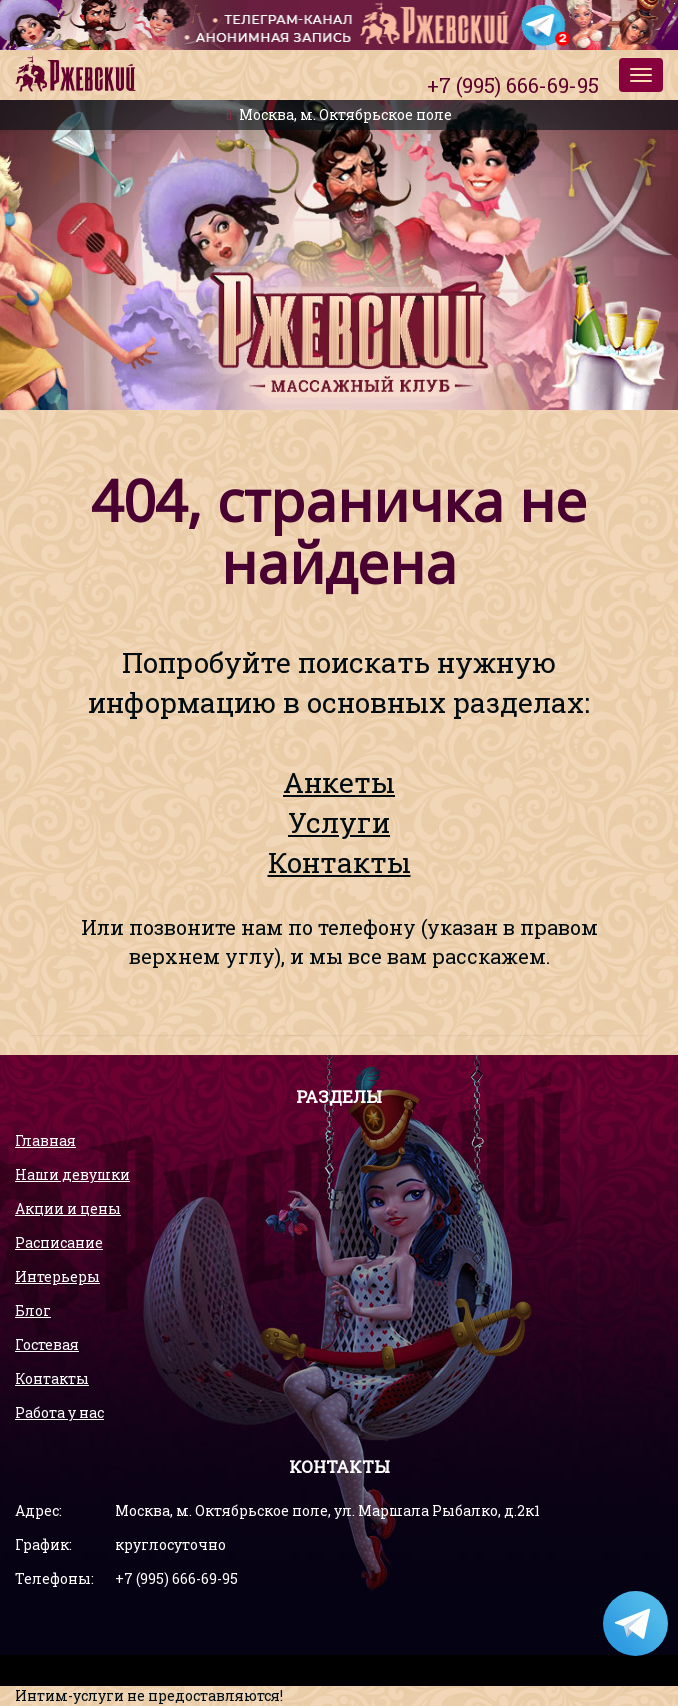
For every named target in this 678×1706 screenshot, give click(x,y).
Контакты (339, 862)
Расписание (59, 1242)
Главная (45, 1140)
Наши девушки (72, 1174)
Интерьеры (57, 1276)
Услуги (339, 822)
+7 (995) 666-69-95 (176, 1578)
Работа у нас (59, 1412)
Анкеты (339, 782)
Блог (33, 1310)
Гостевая (47, 1344)
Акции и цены (68, 1208)
